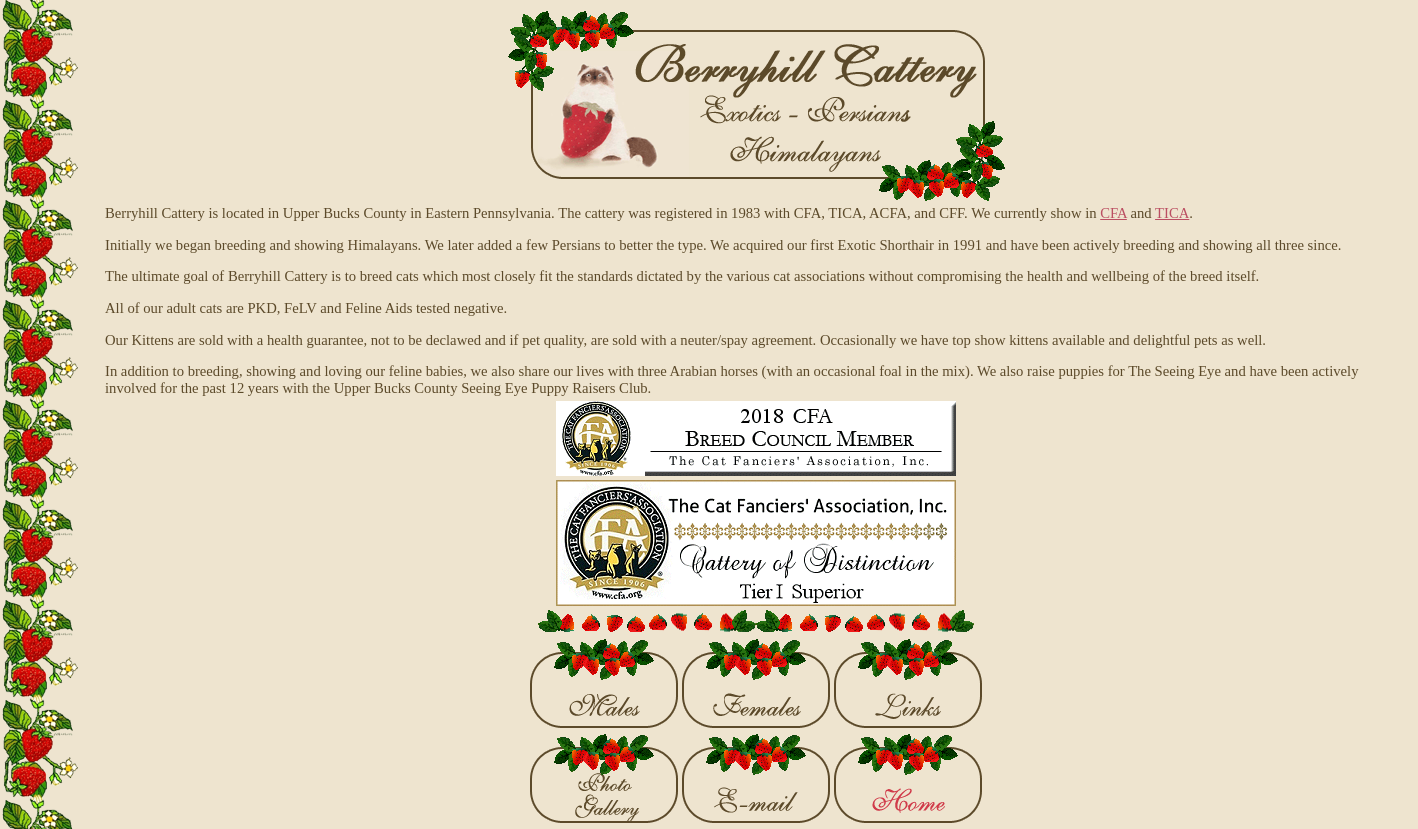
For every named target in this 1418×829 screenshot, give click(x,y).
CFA (1113, 213)
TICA (1172, 213)
